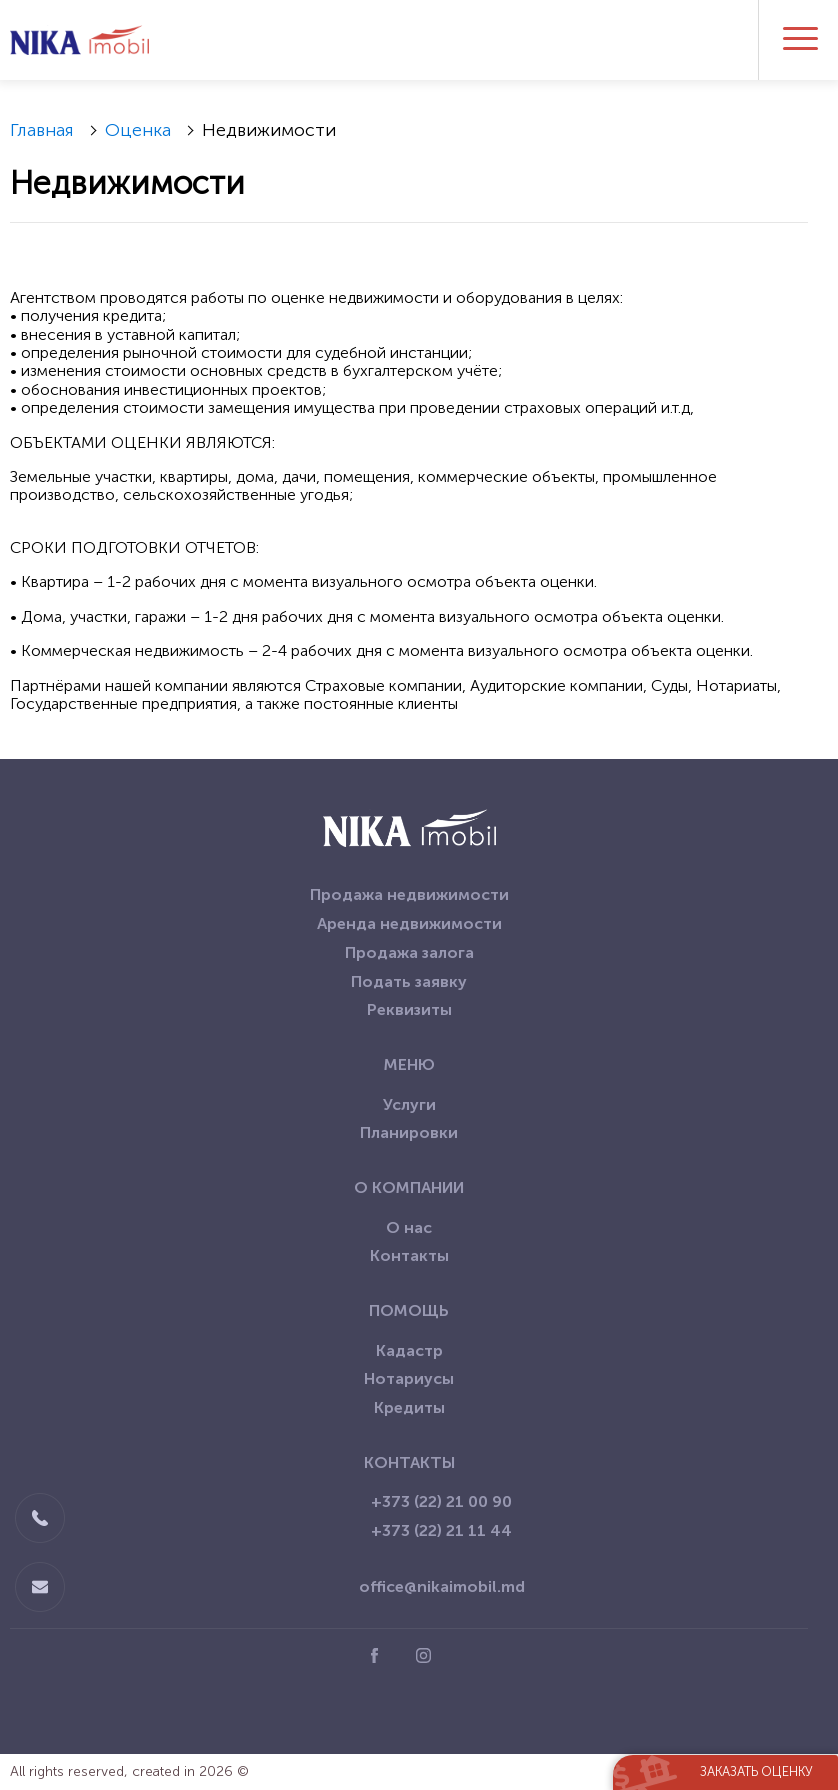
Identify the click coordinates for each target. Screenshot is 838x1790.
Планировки (409, 1132)
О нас (409, 1227)
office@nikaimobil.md (442, 1586)
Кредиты (409, 1407)
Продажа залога (409, 952)
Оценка (138, 130)
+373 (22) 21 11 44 (441, 1530)
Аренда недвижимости (409, 923)
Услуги (409, 1104)
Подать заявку (409, 981)
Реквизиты (409, 1009)
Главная (42, 130)
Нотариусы (409, 1378)
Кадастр (409, 1350)
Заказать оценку (756, 1771)
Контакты (409, 1255)
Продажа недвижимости (409, 894)
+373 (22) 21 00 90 (441, 1501)
